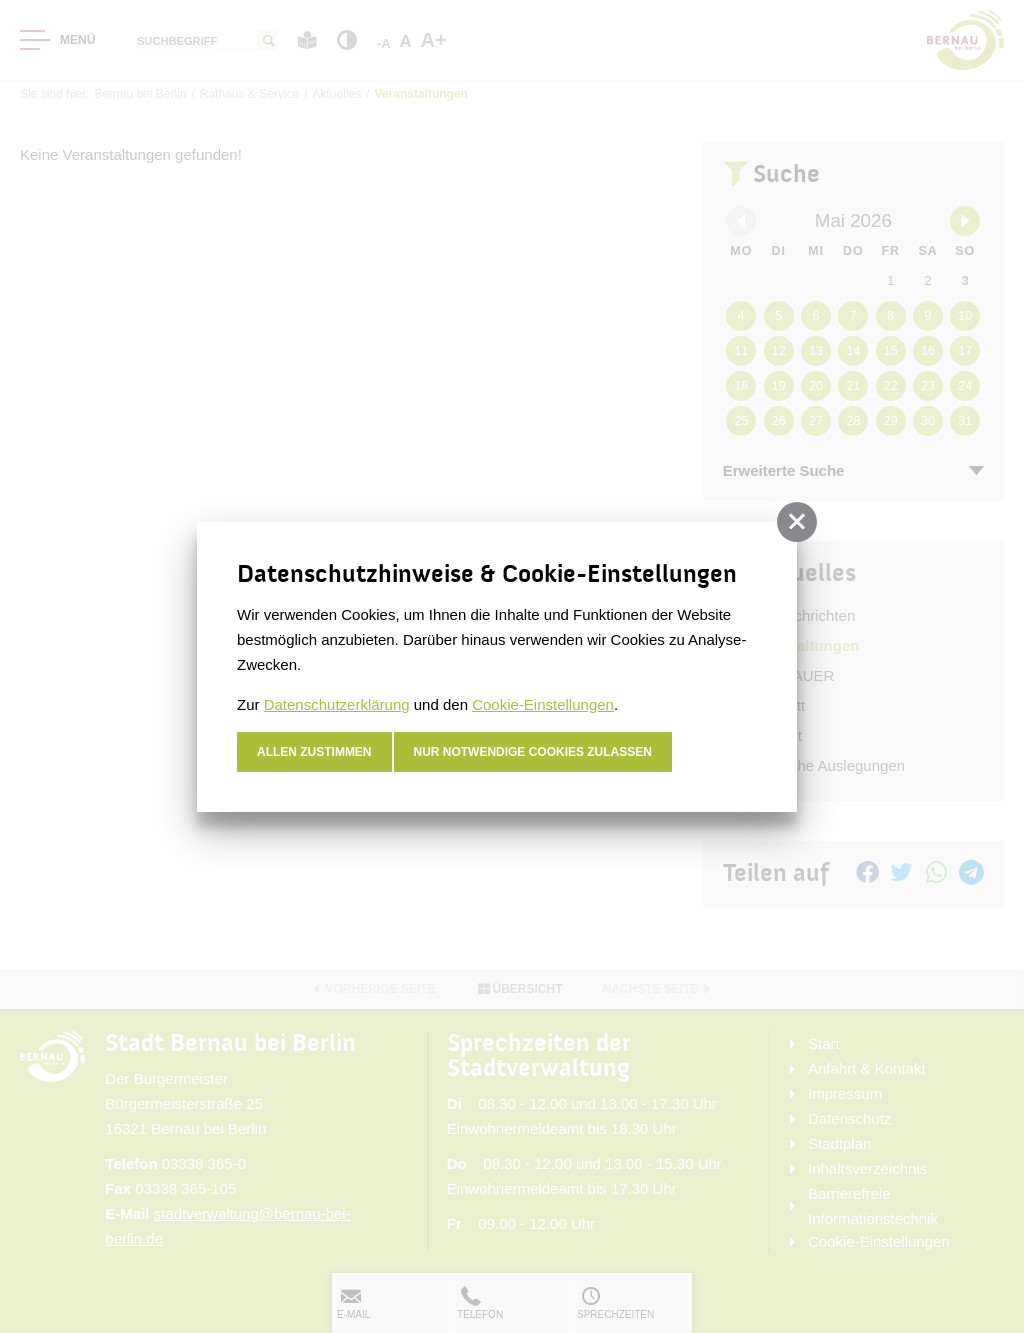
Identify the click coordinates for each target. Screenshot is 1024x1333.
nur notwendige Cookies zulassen (533, 752)
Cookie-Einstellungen (543, 704)
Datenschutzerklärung (337, 704)
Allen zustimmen (314, 752)
